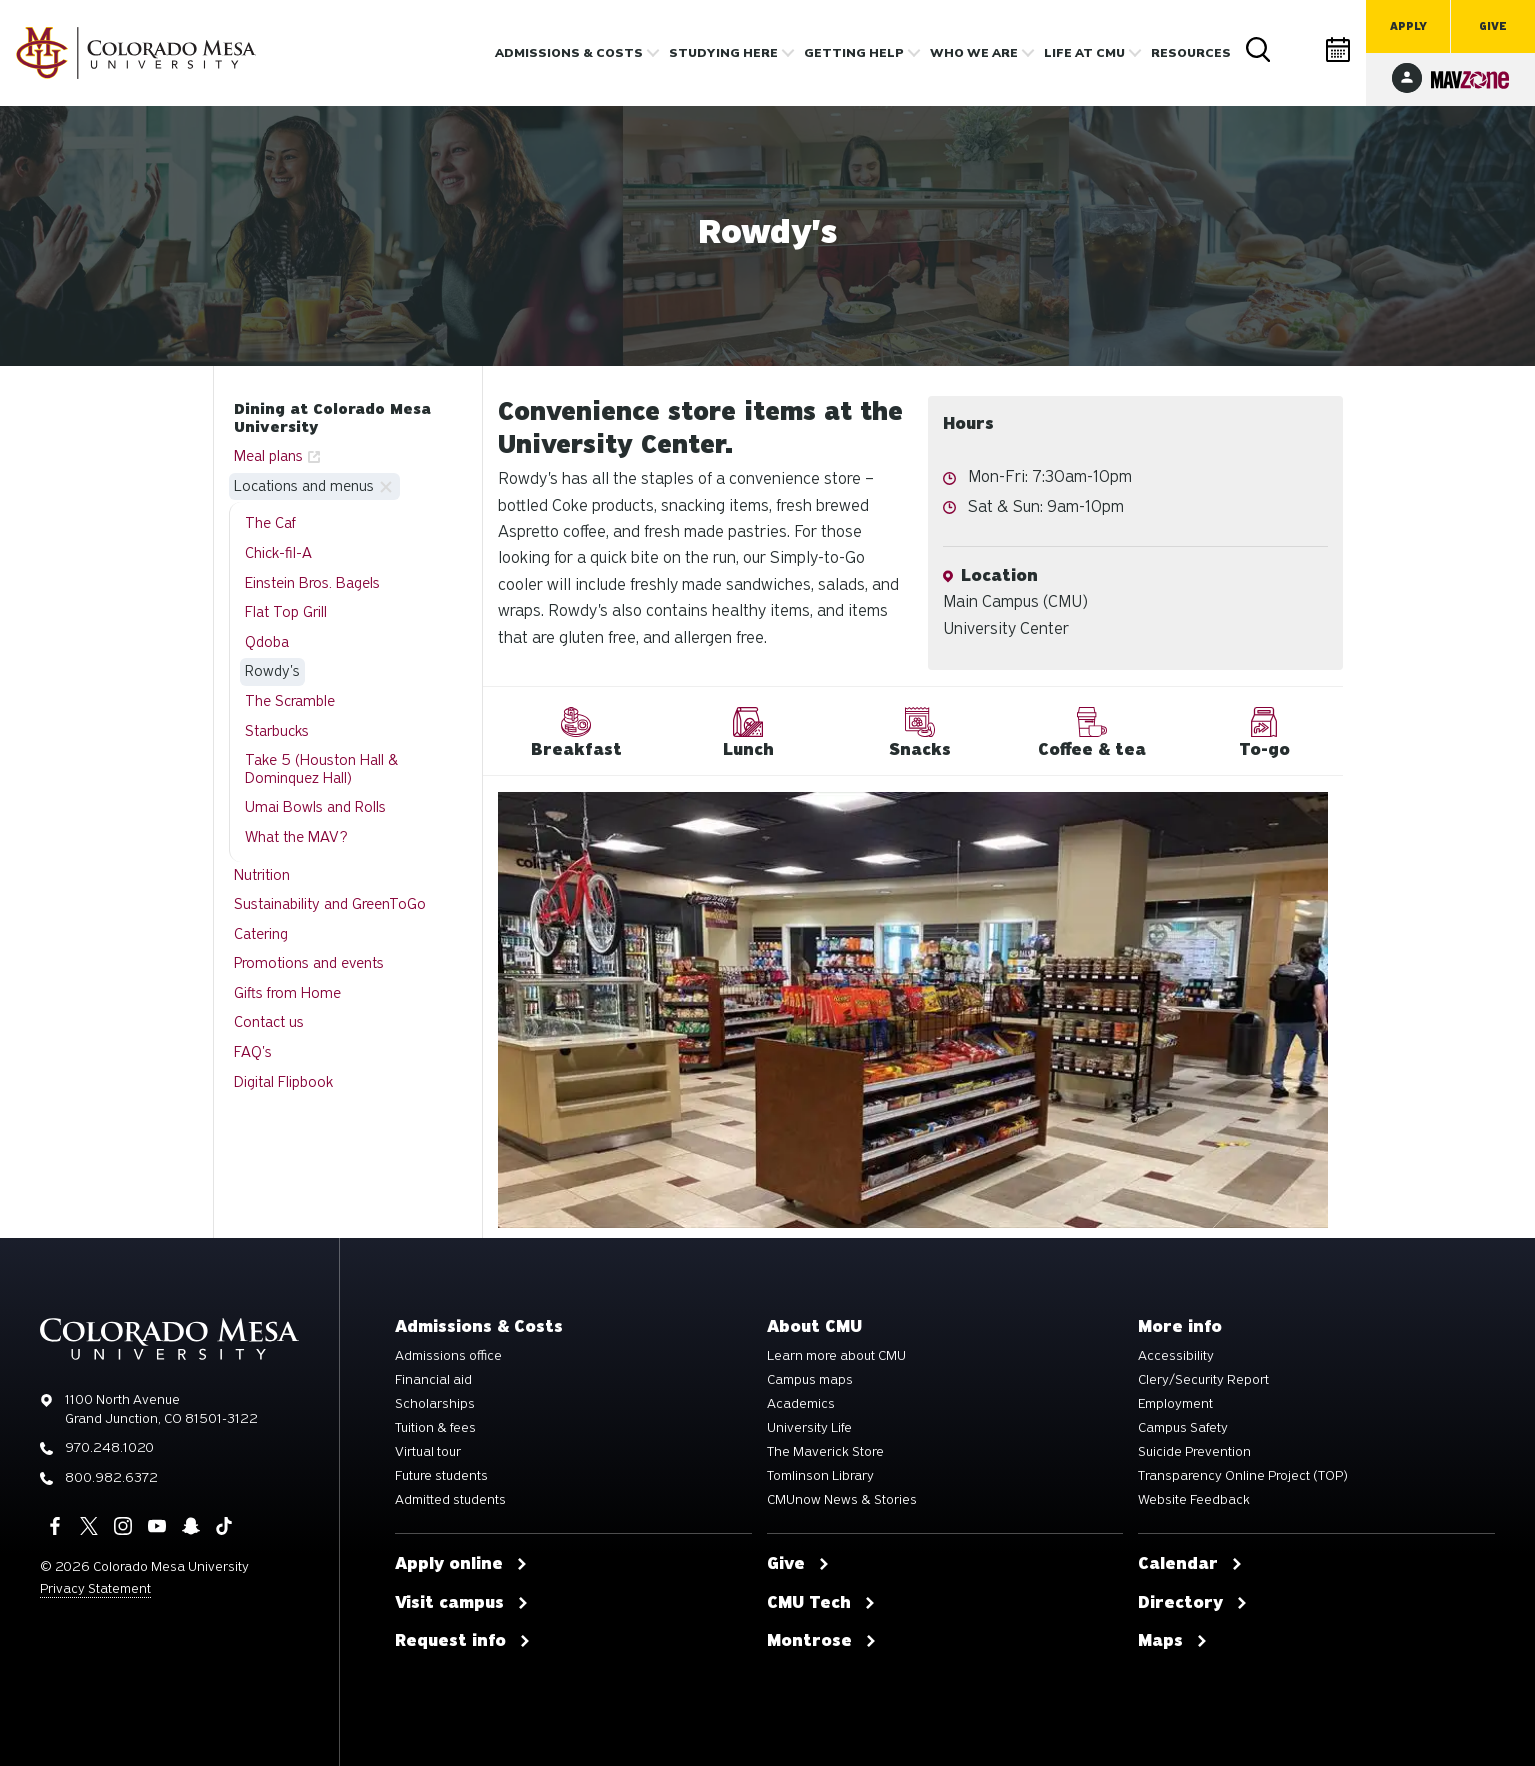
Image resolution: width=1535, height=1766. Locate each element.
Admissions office (448, 1356)
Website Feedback (1194, 1500)
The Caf (270, 523)
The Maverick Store (825, 1452)
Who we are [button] (974, 53)
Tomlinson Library (820, 1476)
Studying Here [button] (723, 53)
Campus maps (810, 1380)
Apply (1408, 26)
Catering (261, 934)
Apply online (461, 1564)
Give (1493, 26)
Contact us (269, 1022)
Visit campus (462, 1603)
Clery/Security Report (1203, 1380)
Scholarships (435, 1404)
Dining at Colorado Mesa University (332, 418)
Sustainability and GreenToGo (330, 904)
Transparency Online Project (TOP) (1243, 1476)
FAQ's (253, 1052)
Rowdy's (272, 671)
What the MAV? (296, 837)
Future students (441, 1476)
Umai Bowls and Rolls (315, 807)
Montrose (822, 1641)
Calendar (1339, 49)
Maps (1173, 1641)
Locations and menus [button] (304, 486)
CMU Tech (821, 1603)
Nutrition (262, 875)
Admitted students (450, 1500)
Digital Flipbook (283, 1082)
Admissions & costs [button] (569, 53)
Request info (463, 1641)
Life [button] (1084, 53)
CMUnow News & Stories (842, 1500)
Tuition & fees (435, 1428)
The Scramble (290, 701)
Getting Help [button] (854, 53)
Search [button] (1259, 50)
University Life (809, 1428)
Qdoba (267, 642)
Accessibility (1176, 1356)
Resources (1191, 53)
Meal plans (268, 456)
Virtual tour (428, 1452)
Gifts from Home (287, 993)
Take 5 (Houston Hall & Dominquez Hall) (322, 769)
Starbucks (277, 731)
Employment (1175, 1404)
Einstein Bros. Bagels (312, 583)
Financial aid (433, 1380)
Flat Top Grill (286, 612)
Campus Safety (1183, 1428)
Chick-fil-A (278, 553)
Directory (1299, 49)
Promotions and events (309, 963)
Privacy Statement (95, 1588)
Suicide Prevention (1194, 1452)
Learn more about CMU (836, 1356)
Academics (801, 1404)
